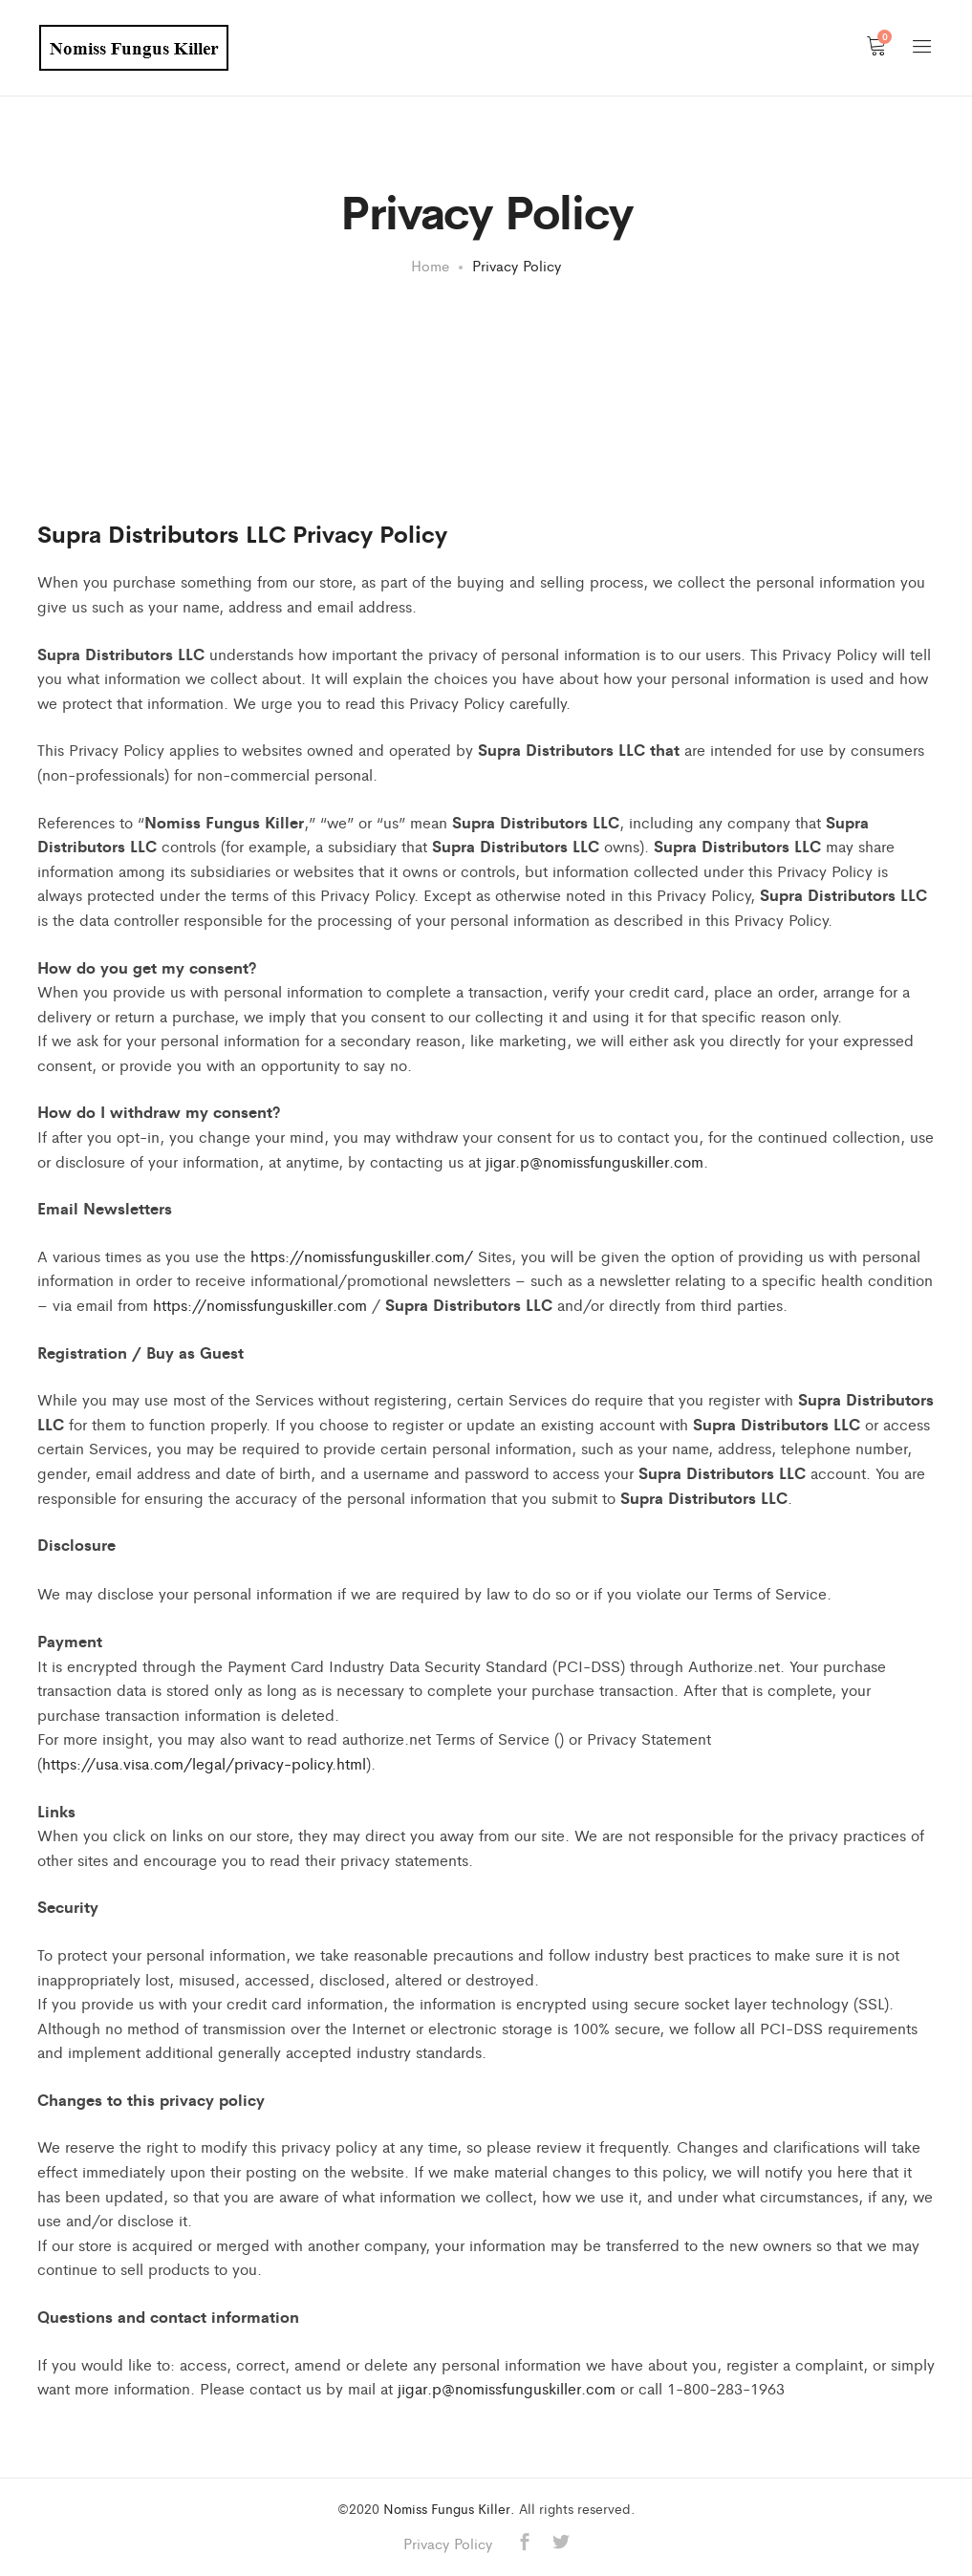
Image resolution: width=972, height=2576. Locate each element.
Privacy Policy (447, 2543)
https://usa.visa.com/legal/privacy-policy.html (204, 1763)
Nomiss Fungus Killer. (449, 2508)
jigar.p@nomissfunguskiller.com (594, 1161)
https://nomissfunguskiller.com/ (361, 1256)
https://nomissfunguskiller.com (260, 1305)
